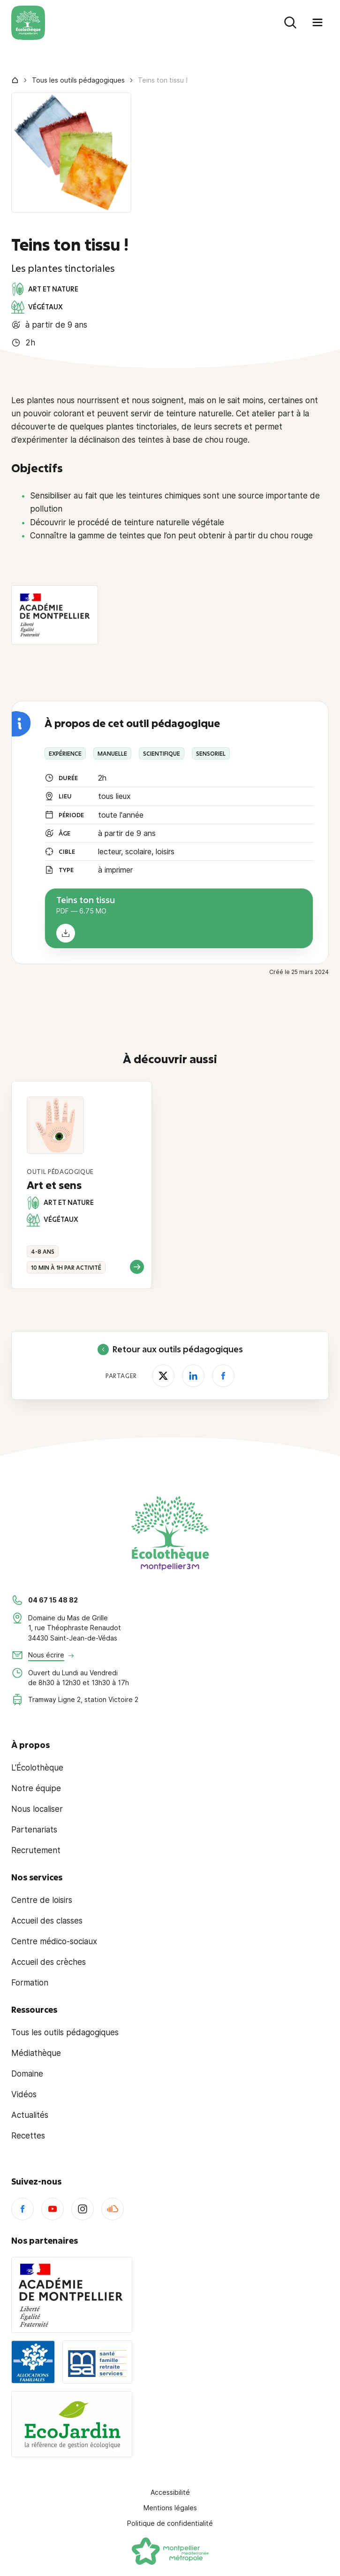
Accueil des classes (47, 1920)
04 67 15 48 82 (53, 1600)
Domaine (27, 2073)
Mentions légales (170, 2508)
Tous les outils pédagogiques (78, 80)
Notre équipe (36, 1788)
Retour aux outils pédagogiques (170, 1349)
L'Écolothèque (37, 1767)
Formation (29, 1982)
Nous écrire (46, 1655)
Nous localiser (37, 1809)
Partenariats (34, 1829)
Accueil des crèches (48, 1962)
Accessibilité (170, 2492)
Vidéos (24, 2094)
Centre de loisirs (41, 1900)
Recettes (28, 2135)
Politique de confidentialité (170, 2523)
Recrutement (35, 1850)
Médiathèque (36, 2053)
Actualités (29, 2115)
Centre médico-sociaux (54, 1941)
